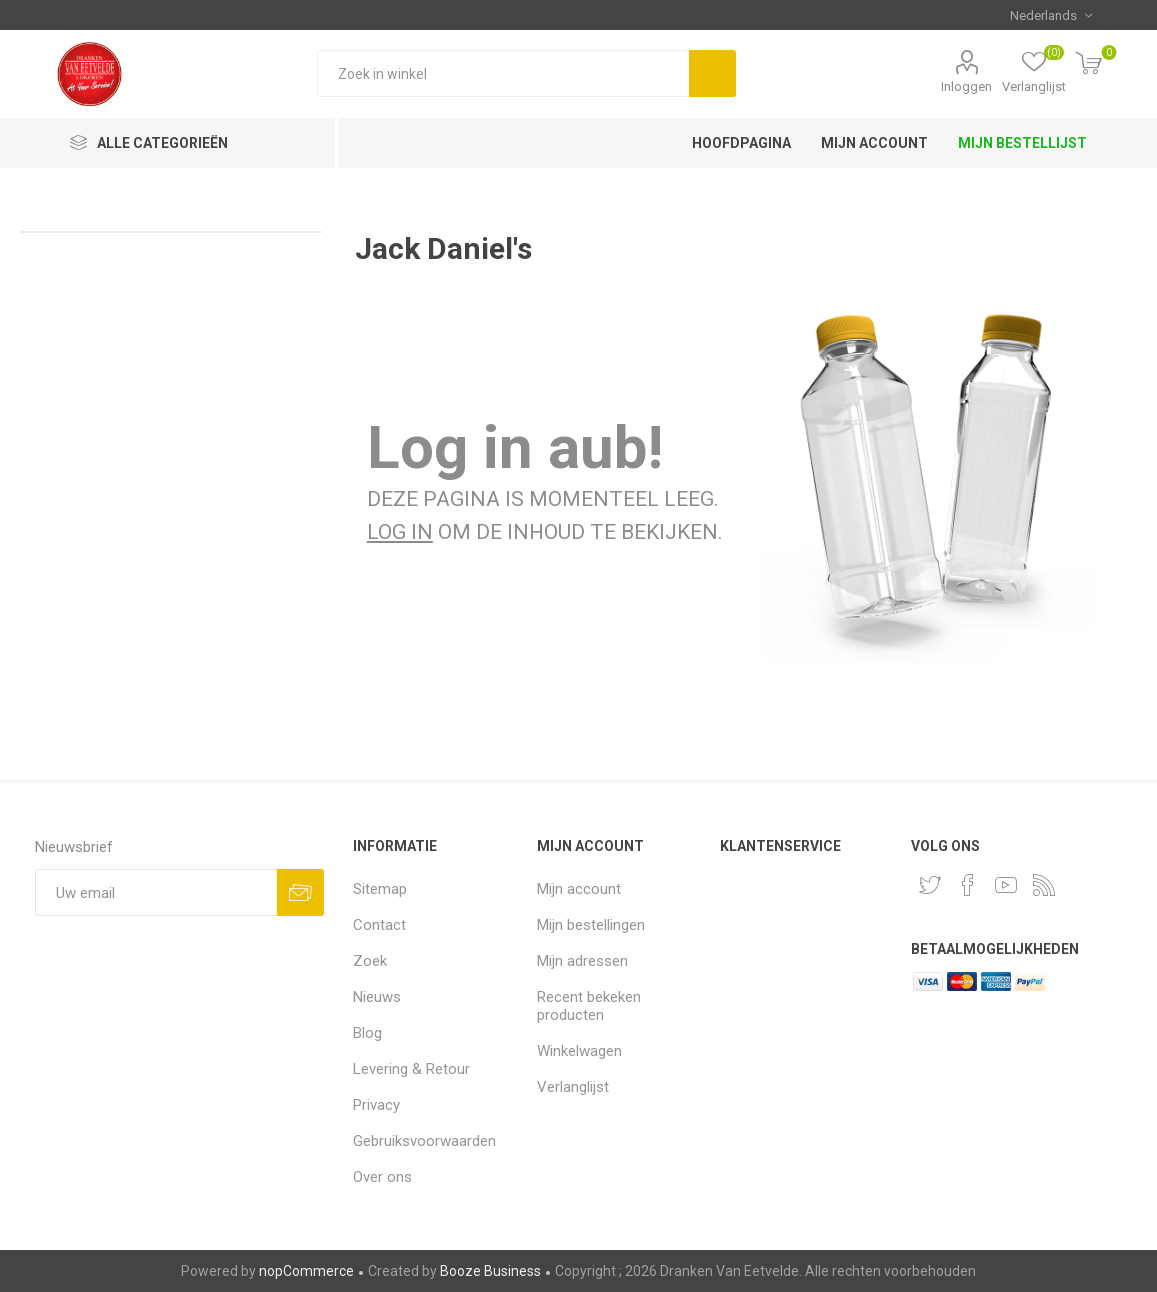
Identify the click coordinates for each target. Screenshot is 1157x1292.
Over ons (382, 1177)
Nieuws (377, 997)
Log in (400, 532)
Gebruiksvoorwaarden (424, 1141)
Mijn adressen (582, 961)
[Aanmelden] (156, 892)
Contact (379, 925)
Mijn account (579, 889)
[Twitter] (930, 885)
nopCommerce (306, 1271)
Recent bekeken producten (589, 1006)
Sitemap (380, 889)
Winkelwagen (579, 1051)
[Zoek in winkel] (503, 73)
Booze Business (490, 1271)
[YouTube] (1006, 885)
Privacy (376, 1105)
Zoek (712, 73)
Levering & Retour (411, 1069)
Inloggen (966, 86)
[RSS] (1044, 885)
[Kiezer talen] (1051, 15)
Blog (367, 1033)
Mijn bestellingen (591, 925)
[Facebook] (968, 885)
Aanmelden (300, 892)
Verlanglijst (573, 1087)
